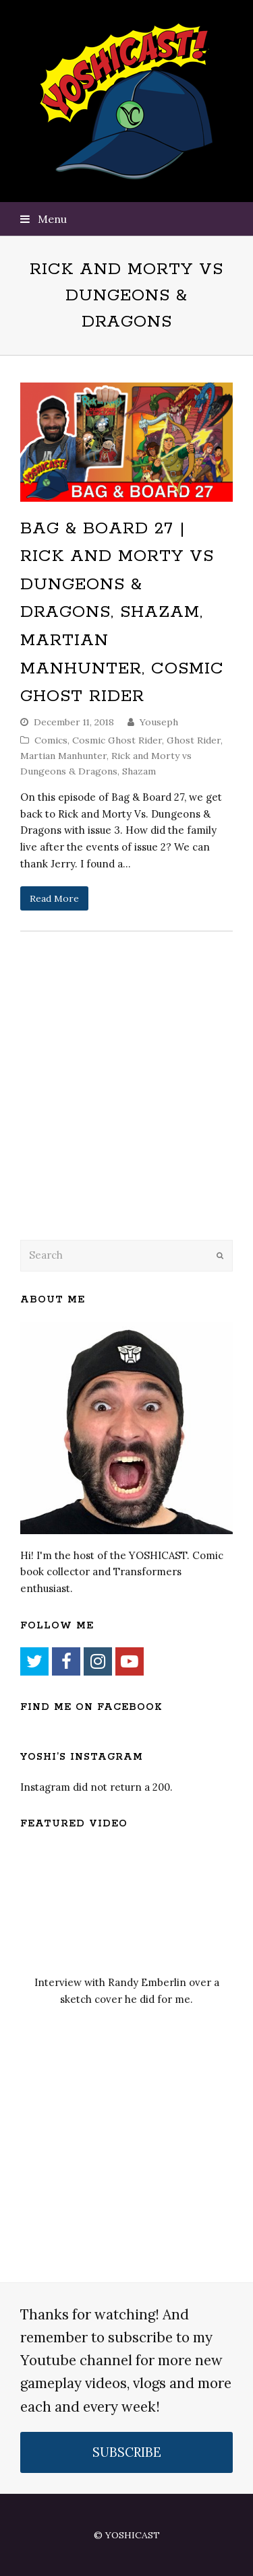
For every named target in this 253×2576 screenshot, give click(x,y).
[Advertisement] (114, 1120)
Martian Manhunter (63, 756)
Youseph (159, 722)
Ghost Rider (194, 740)
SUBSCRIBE (126, 2452)
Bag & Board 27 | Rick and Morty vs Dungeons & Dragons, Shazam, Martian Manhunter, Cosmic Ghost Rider (122, 612)
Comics (50, 740)
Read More (54, 898)
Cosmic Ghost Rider (117, 740)
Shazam (139, 771)
